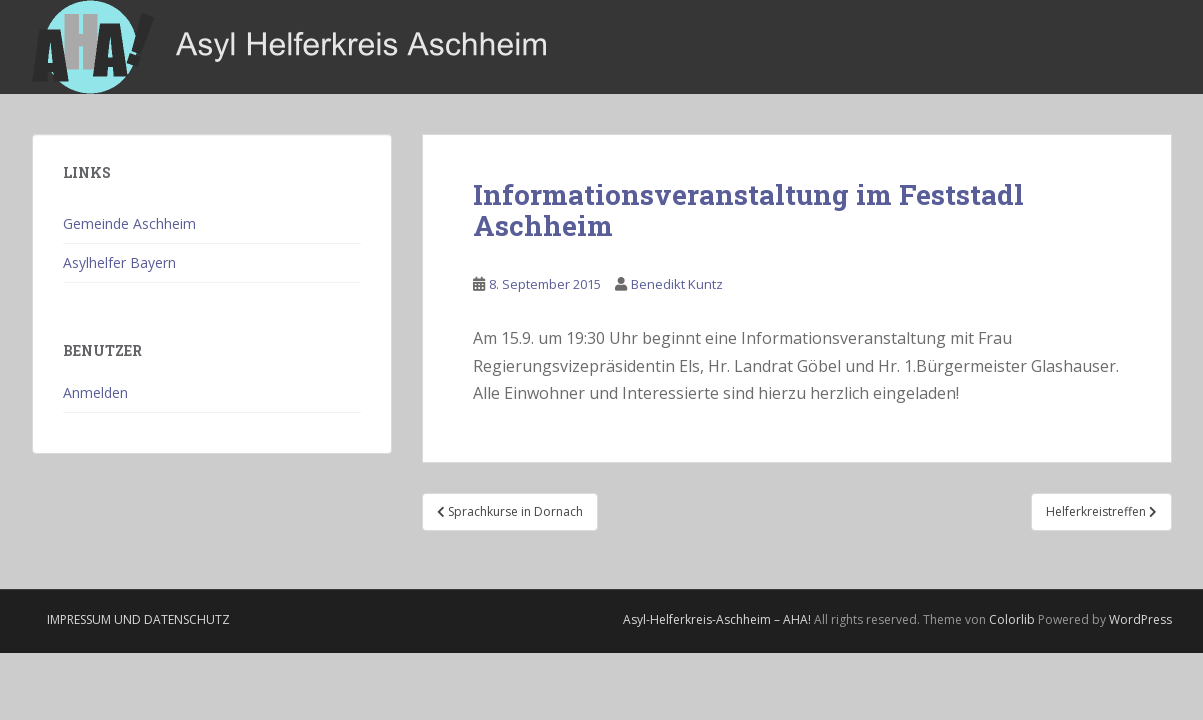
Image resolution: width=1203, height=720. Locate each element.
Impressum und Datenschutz (138, 619)
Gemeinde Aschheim (129, 223)
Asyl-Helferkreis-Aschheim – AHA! (717, 619)
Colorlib (1012, 619)
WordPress (1140, 619)
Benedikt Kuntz (677, 284)
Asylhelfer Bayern (119, 262)
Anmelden (95, 392)
